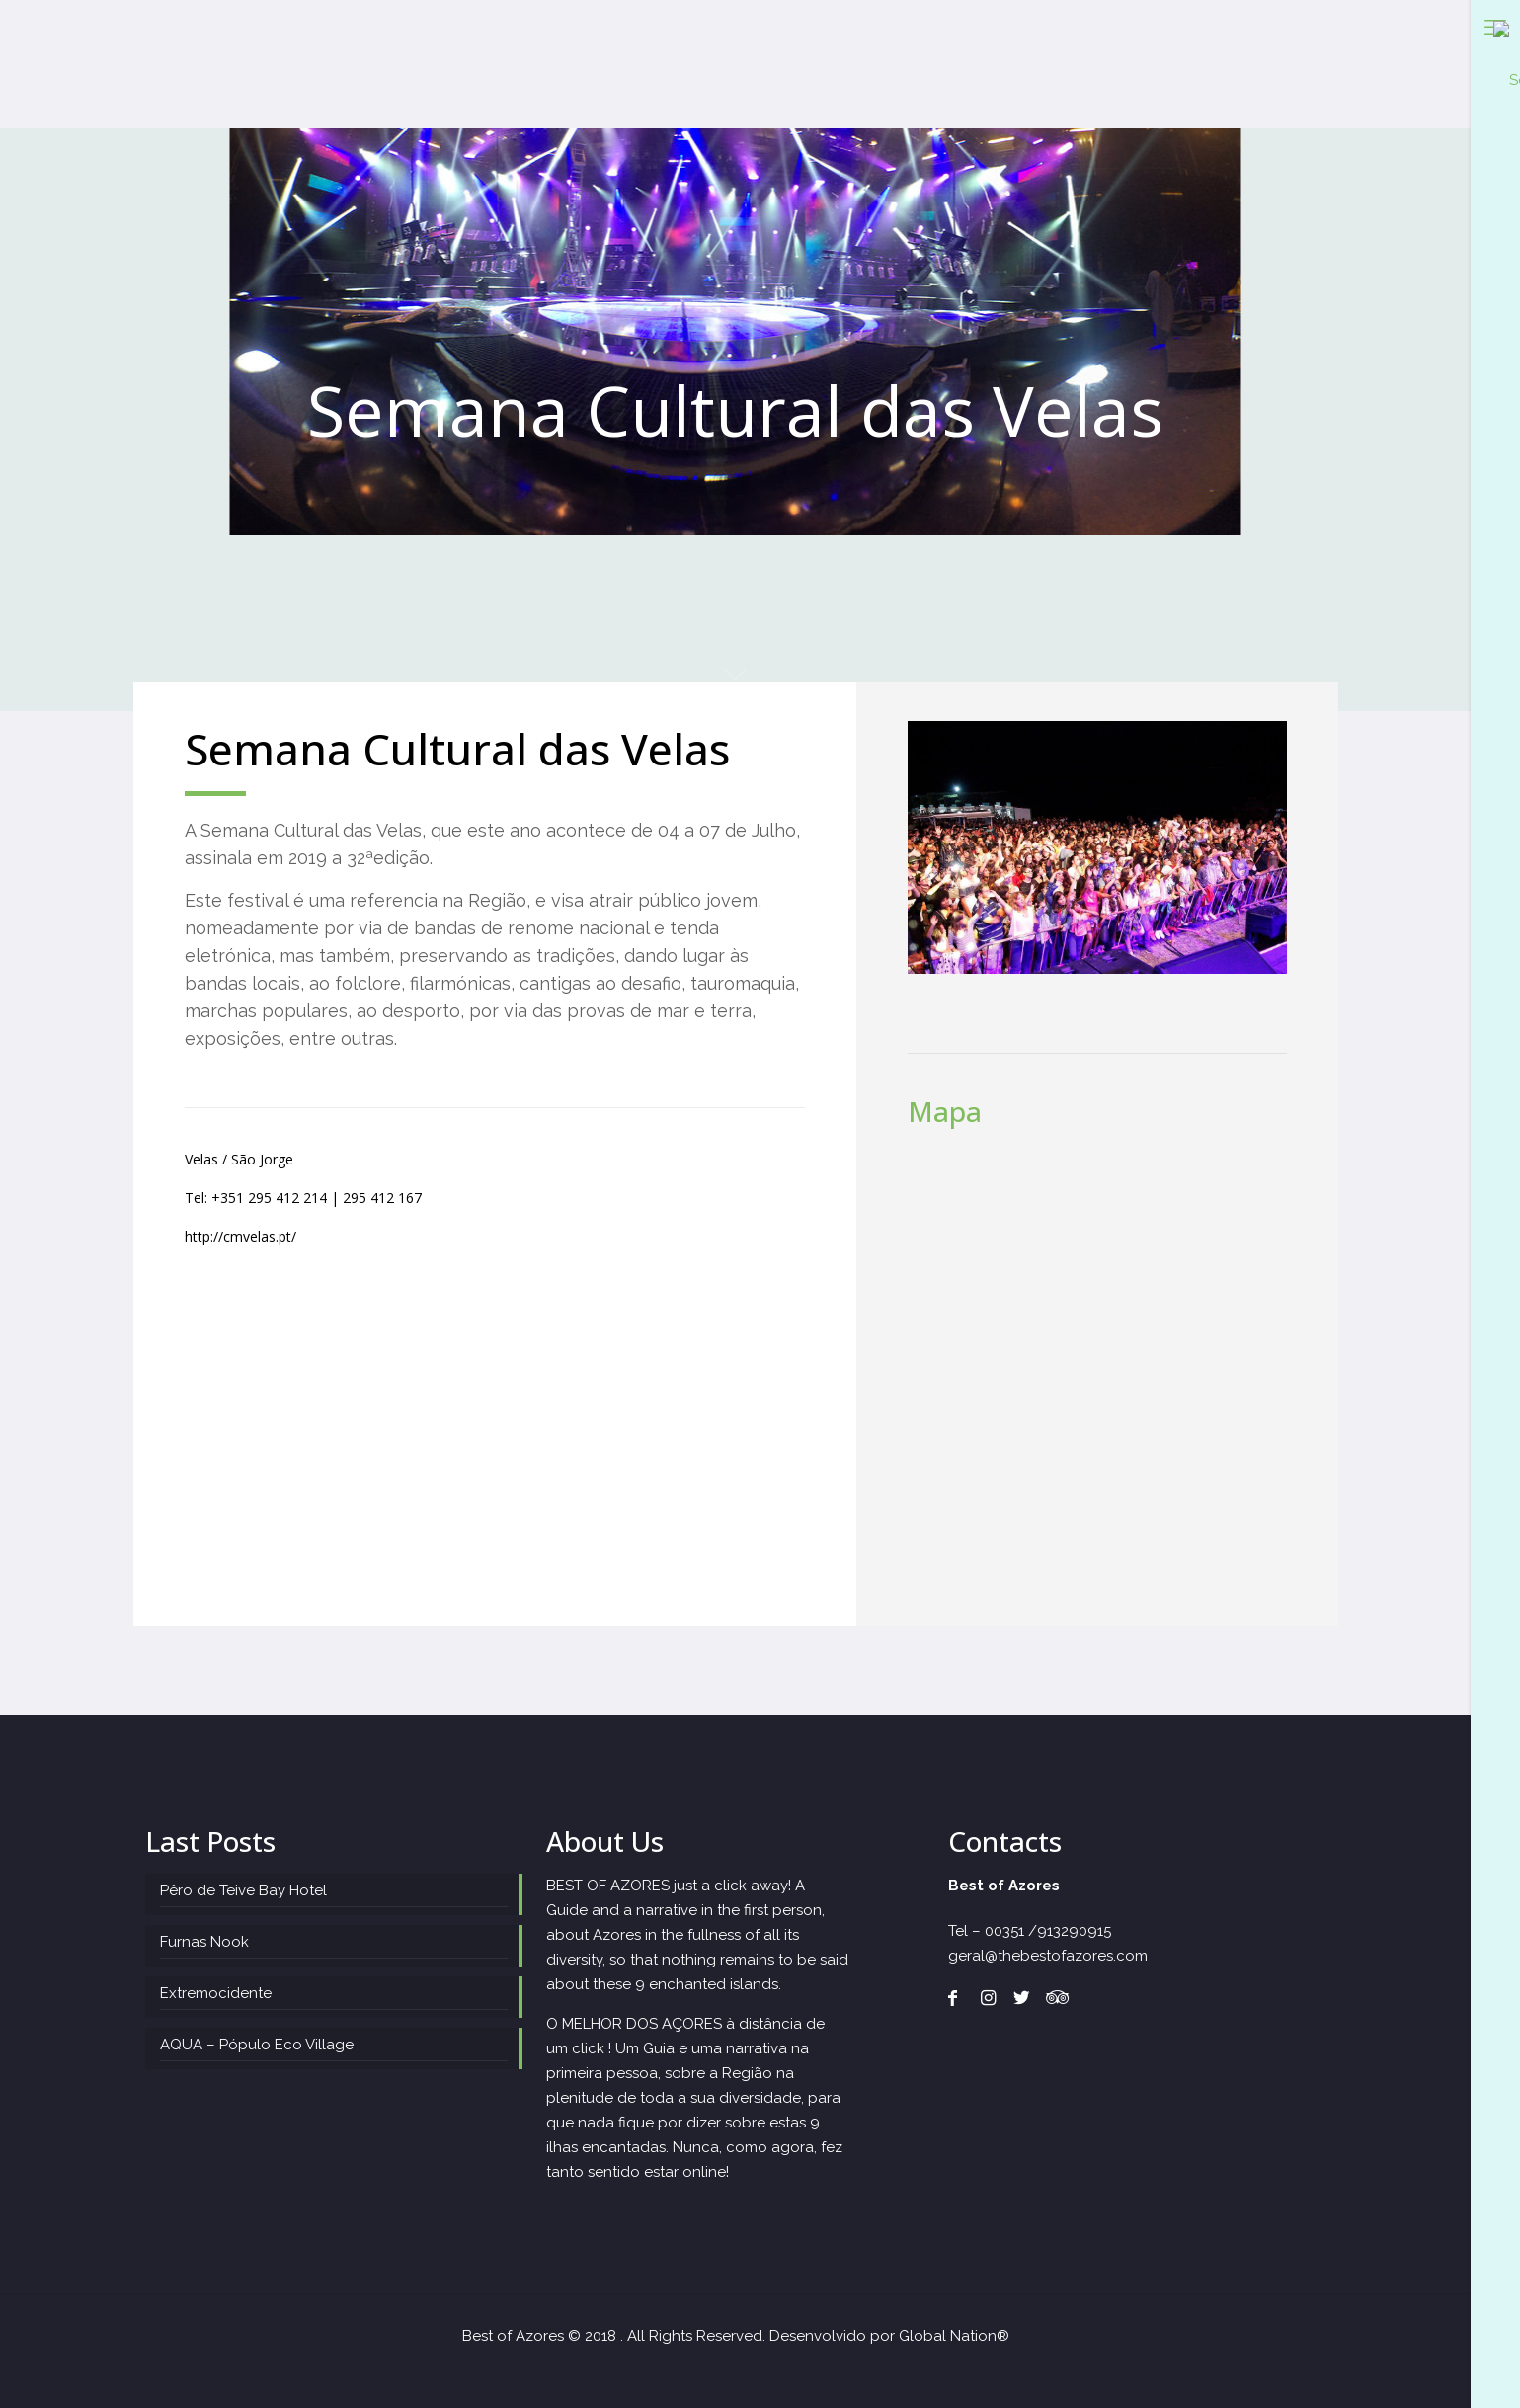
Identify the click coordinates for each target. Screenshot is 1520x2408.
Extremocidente (216, 1993)
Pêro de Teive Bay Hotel (243, 1890)
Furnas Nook (204, 1942)
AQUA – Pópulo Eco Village (257, 2044)
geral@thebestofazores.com (1048, 1956)
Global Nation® (954, 2336)
